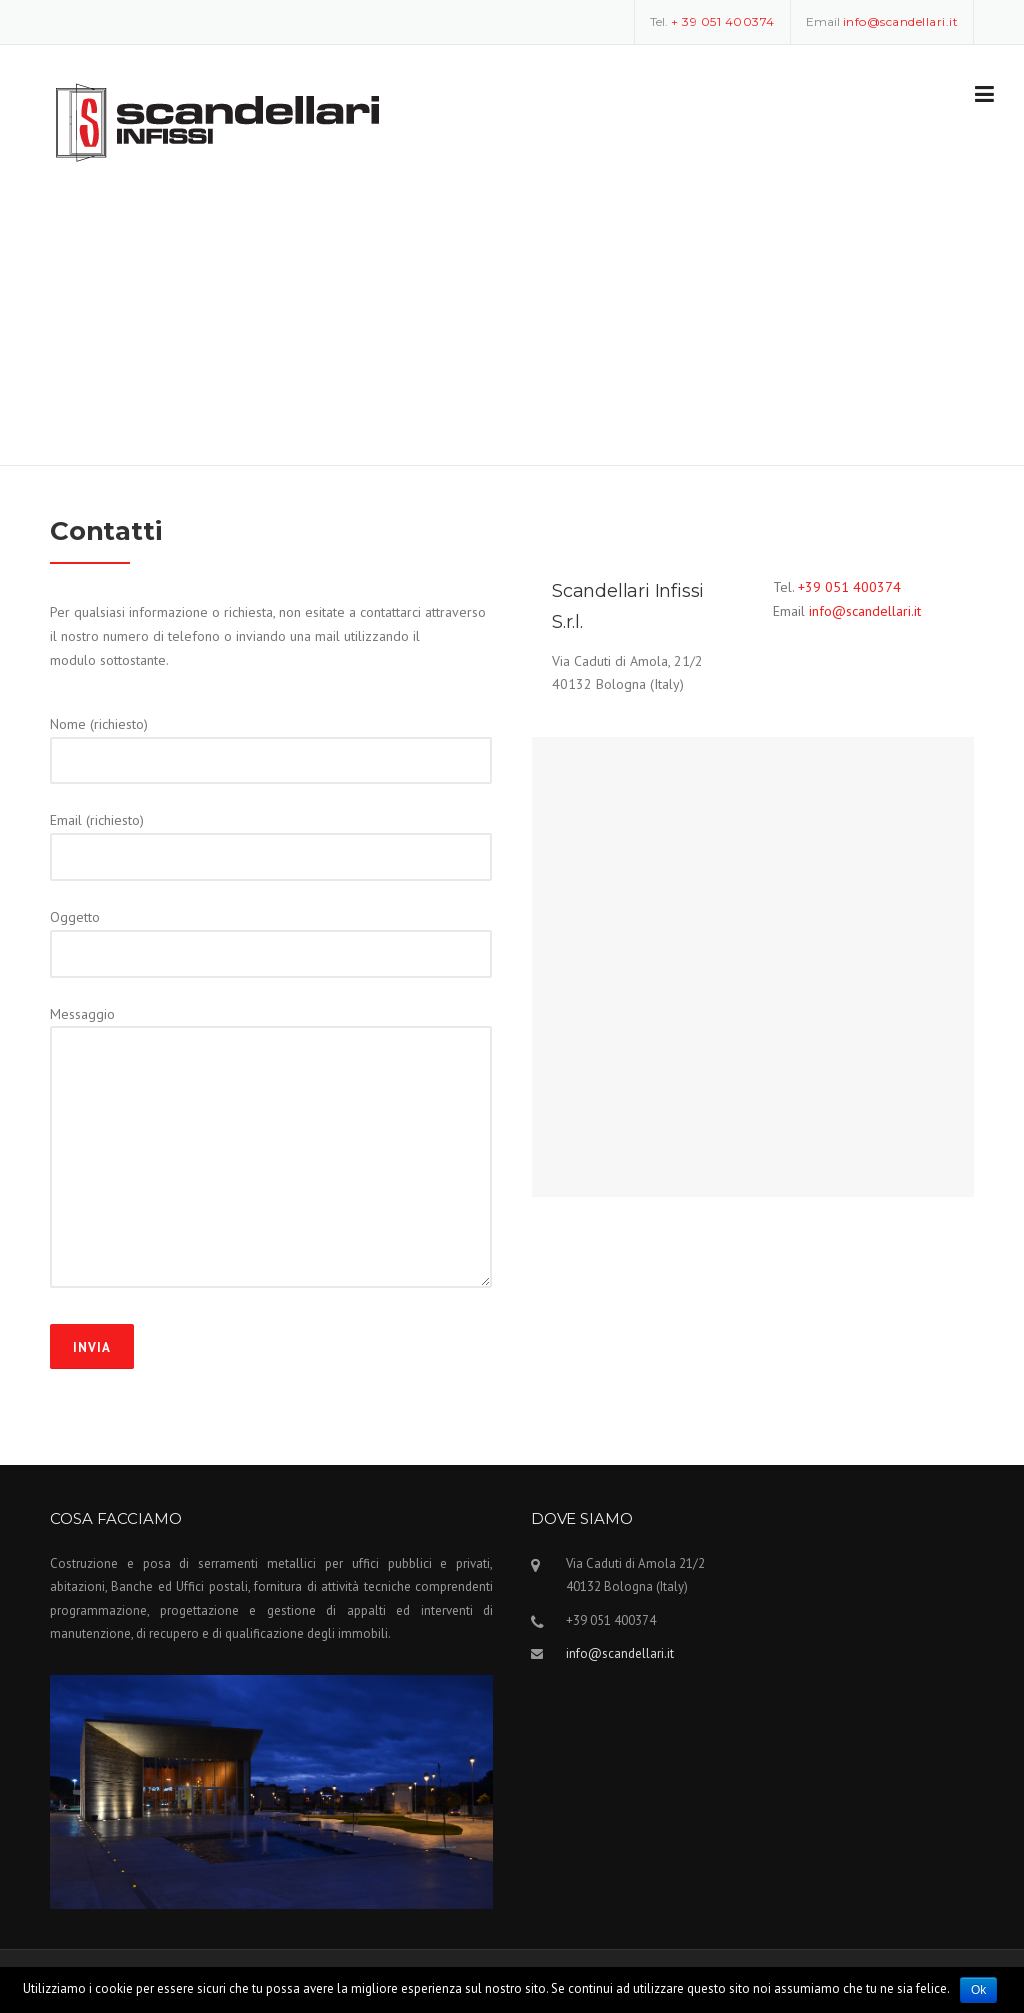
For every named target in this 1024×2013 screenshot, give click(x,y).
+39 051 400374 (849, 587)
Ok (978, 1990)
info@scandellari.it (865, 611)
